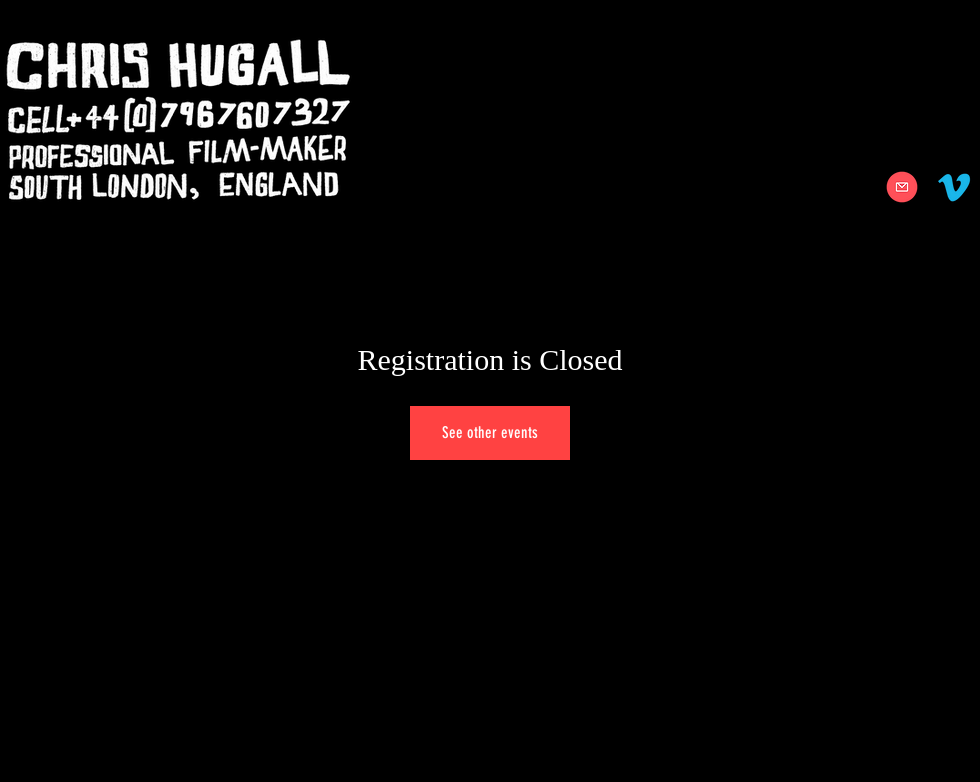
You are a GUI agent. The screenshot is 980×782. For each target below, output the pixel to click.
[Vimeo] (954, 187)
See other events (490, 432)
